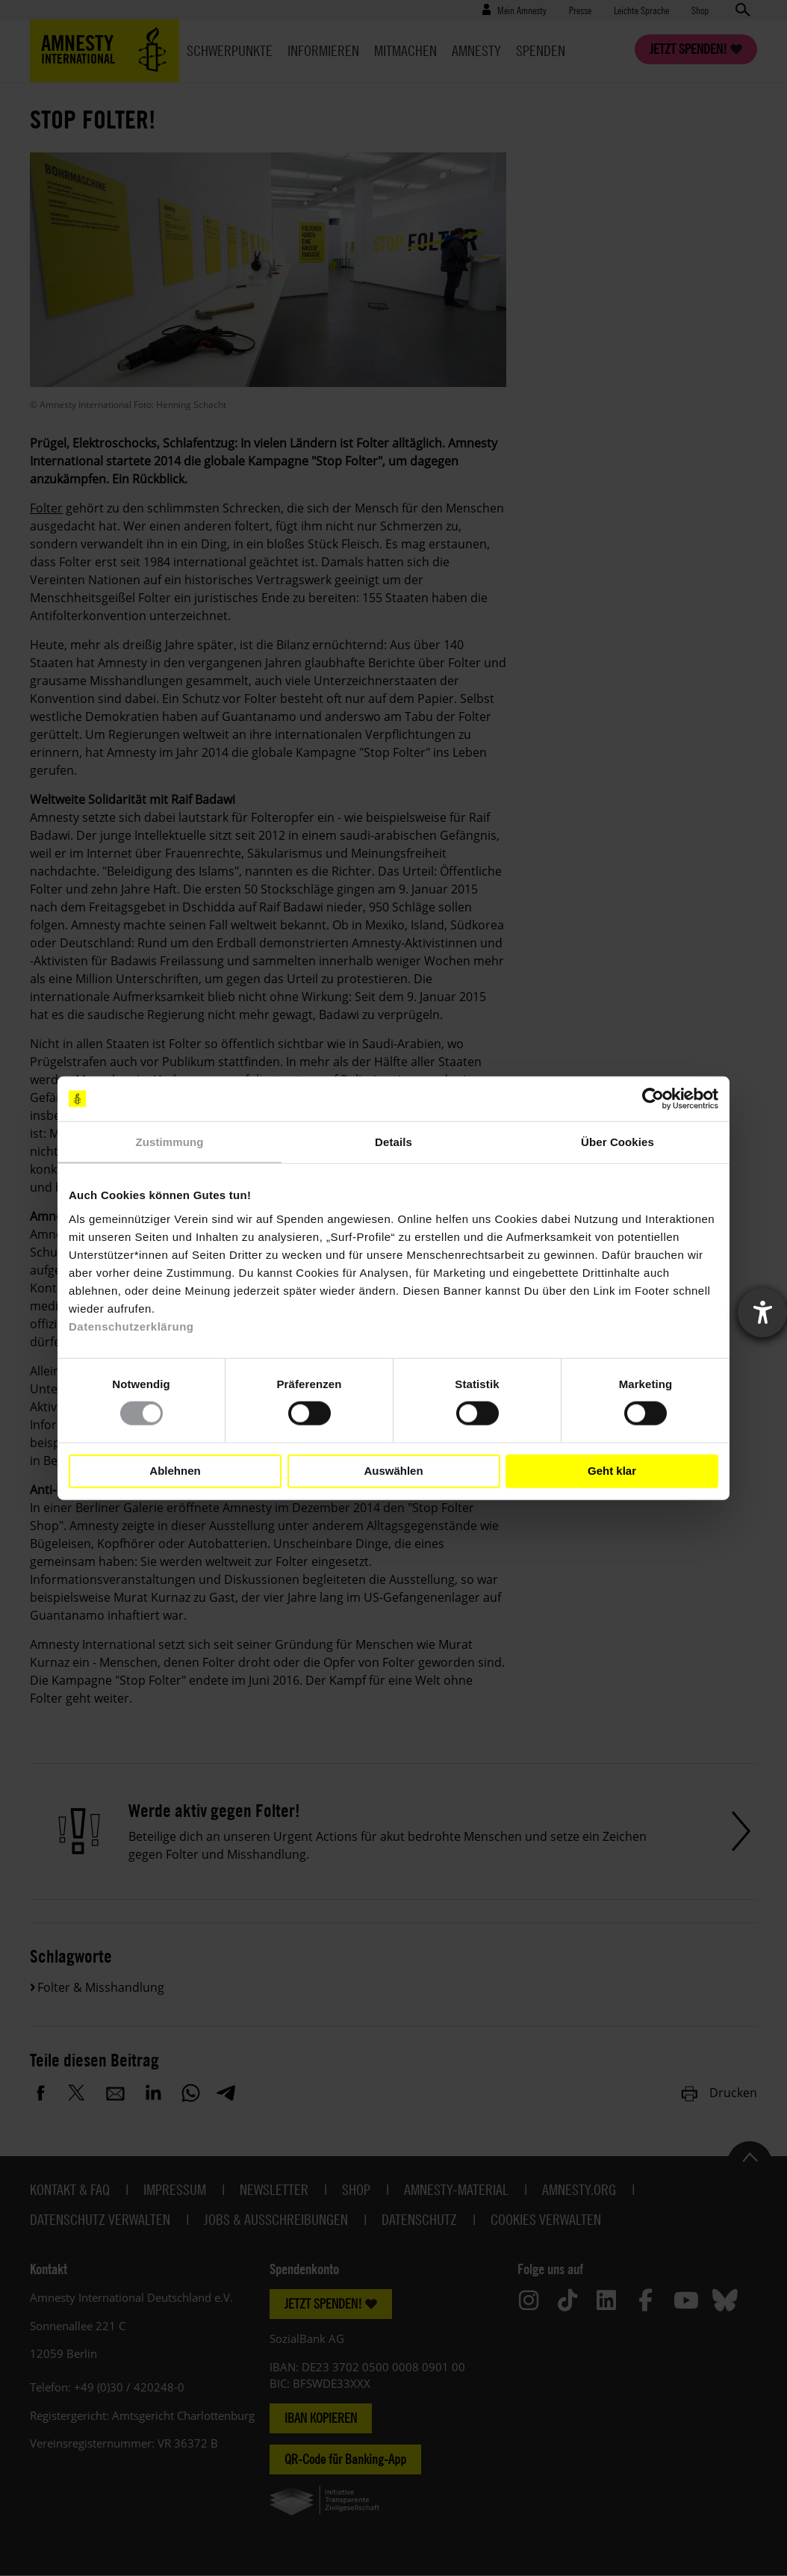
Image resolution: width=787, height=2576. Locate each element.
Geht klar (612, 1470)
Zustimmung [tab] (170, 1142)
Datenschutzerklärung (131, 1325)
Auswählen (393, 1470)
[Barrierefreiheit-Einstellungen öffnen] (762, 1312)
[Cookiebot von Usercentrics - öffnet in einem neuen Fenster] (653, 1099)
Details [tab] (393, 1142)
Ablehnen (174, 1470)
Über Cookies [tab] (617, 1142)
